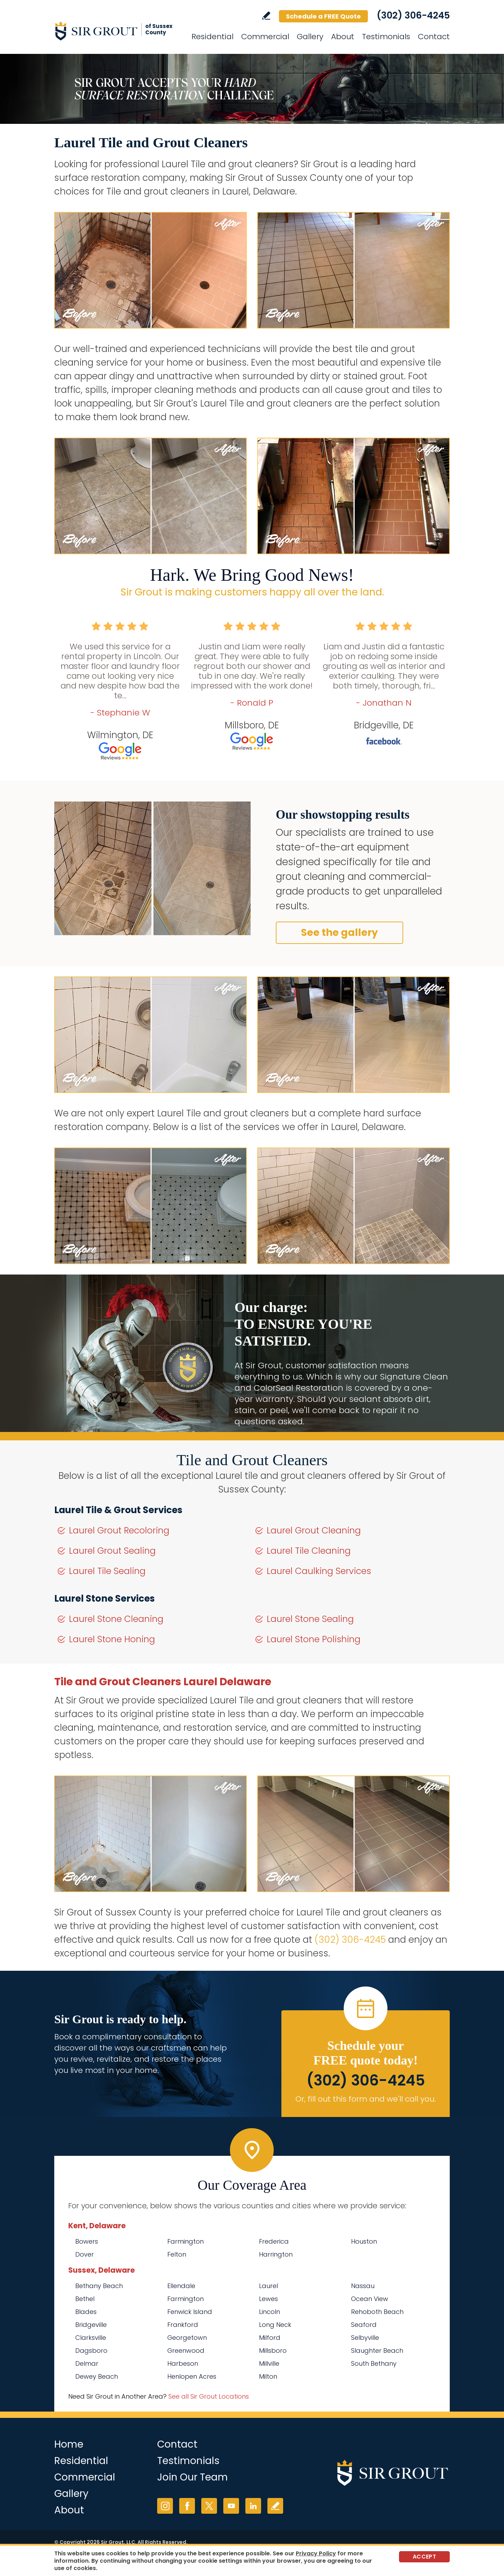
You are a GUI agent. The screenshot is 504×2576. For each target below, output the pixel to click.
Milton (268, 2376)
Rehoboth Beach (377, 2311)
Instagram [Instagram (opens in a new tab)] (165, 2506)
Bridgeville (91, 2324)
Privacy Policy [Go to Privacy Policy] (316, 2553)
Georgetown (187, 2337)
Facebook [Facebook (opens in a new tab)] (187, 2506)
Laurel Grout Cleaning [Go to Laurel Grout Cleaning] (314, 1530)
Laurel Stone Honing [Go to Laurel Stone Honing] (112, 1639)
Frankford (182, 2324)
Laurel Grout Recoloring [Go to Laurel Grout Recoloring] (119, 1530)
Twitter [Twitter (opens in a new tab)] (209, 2506)
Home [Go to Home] (68, 2444)
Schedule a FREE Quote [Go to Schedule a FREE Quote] (323, 16)
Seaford (364, 2324)
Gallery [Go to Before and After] (310, 36)
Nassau (362, 2285)
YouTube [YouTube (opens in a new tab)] (231, 2506)
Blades (86, 2311)
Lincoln (269, 2311)
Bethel (84, 2298)
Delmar (86, 2363)
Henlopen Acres (191, 2376)
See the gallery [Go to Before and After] (339, 932)
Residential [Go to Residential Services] (212, 36)
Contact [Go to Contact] (434, 36)
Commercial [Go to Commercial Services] (265, 36)
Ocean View (369, 2298)
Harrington (276, 2254)
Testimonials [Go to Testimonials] (386, 36)
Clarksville (90, 2337)
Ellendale (181, 2285)
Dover (84, 2254)
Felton (176, 2254)
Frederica (274, 2241)
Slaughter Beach (377, 2350)
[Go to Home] (117, 30)
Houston (364, 2241)
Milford (269, 2337)
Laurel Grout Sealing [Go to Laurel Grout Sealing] (112, 1551)
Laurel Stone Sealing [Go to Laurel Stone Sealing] (310, 1619)
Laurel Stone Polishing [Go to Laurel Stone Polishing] (313, 1639)
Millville (269, 2363)
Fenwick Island (189, 2311)
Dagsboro (91, 2350)
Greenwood (185, 2350)
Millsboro (273, 2350)
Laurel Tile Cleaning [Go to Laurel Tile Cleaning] (309, 1551)
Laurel (268, 2285)
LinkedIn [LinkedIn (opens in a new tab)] (253, 2506)
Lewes (268, 2298)
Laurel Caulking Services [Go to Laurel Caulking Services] (319, 1571)
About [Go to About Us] (342, 36)
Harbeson (182, 2363)
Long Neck (275, 2324)
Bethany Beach (99, 2285)
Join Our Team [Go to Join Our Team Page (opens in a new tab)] (192, 2477)
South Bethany (374, 2363)
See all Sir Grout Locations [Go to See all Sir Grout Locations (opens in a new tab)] (208, 2396)
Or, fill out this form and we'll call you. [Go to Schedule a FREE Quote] (365, 2099)
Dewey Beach (96, 2376)
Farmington (185, 2241)
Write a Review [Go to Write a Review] (266, 16)
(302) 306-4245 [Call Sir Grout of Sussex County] (413, 15)
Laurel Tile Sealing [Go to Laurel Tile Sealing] (107, 1571)
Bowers (86, 2241)
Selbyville (365, 2337)
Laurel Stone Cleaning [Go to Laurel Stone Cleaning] (116, 1619)
